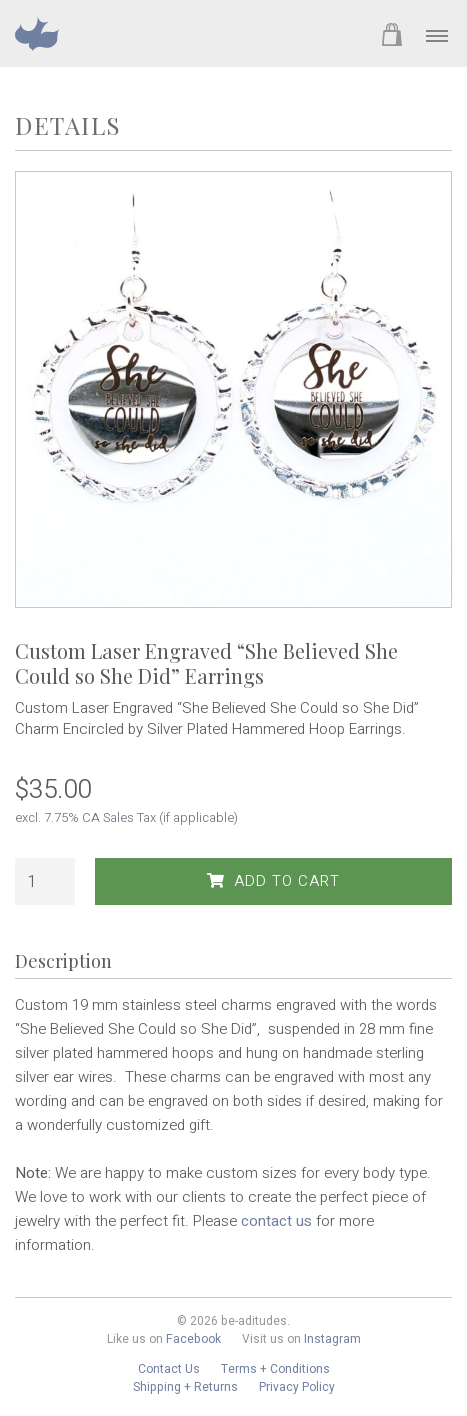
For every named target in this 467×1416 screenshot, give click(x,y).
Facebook (193, 1339)
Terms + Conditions (275, 1369)
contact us (276, 1221)
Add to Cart (273, 881)
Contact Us (169, 1369)
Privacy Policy (297, 1387)
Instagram (332, 1339)
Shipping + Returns (185, 1387)
